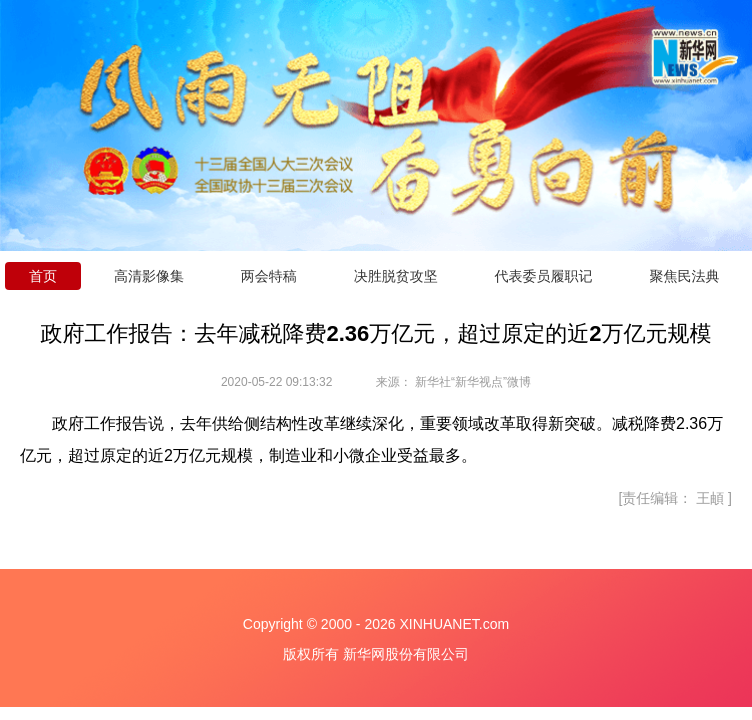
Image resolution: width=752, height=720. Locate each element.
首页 (43, 276)
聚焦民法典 (684, 276)
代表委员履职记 (544, 276)
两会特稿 (269, 276)
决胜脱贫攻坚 (396, 276)
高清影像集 (149, 276)
